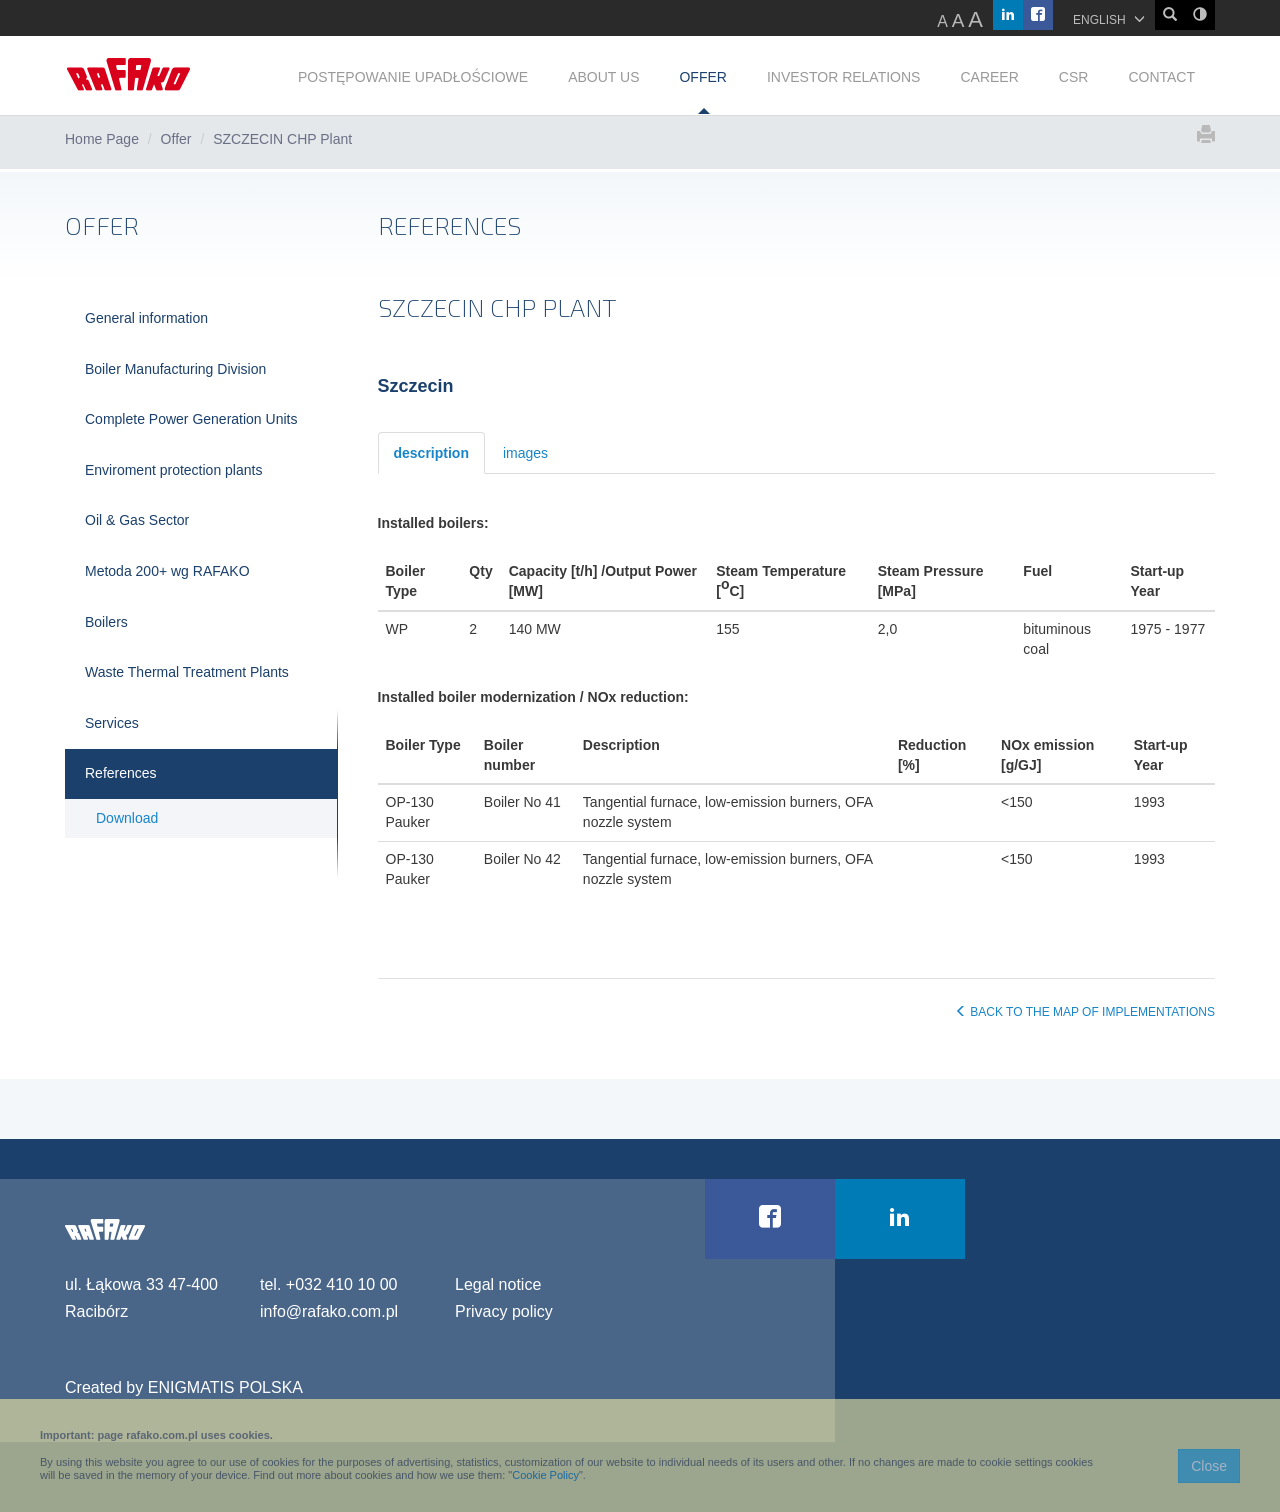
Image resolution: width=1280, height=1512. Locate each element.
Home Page (102, 139)
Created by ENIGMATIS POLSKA (184, 1387)
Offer (176, 139)
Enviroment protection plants (173, 470)
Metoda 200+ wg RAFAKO (167, 571)
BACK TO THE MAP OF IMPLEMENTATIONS (1085, 1012)
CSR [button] (1074, 77)
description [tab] (431, 453)
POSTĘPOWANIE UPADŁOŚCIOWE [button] (413, 77)
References (121, 773)
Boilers (106, 622)
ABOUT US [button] (603, 77)
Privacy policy (504, 1311)
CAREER (989, 77)
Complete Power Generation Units (191, 419)
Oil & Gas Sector (137, 520)
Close (1209, 1466)
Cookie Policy (545, 1475)
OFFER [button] (702, 77)
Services (112, 723)
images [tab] (525, 453)
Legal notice (498, 1284)
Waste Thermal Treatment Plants (187, 672)
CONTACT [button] (1161, 77)
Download (127, 818)
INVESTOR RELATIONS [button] (844, 77)
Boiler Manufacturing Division (175, 369)
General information (146, 318)
